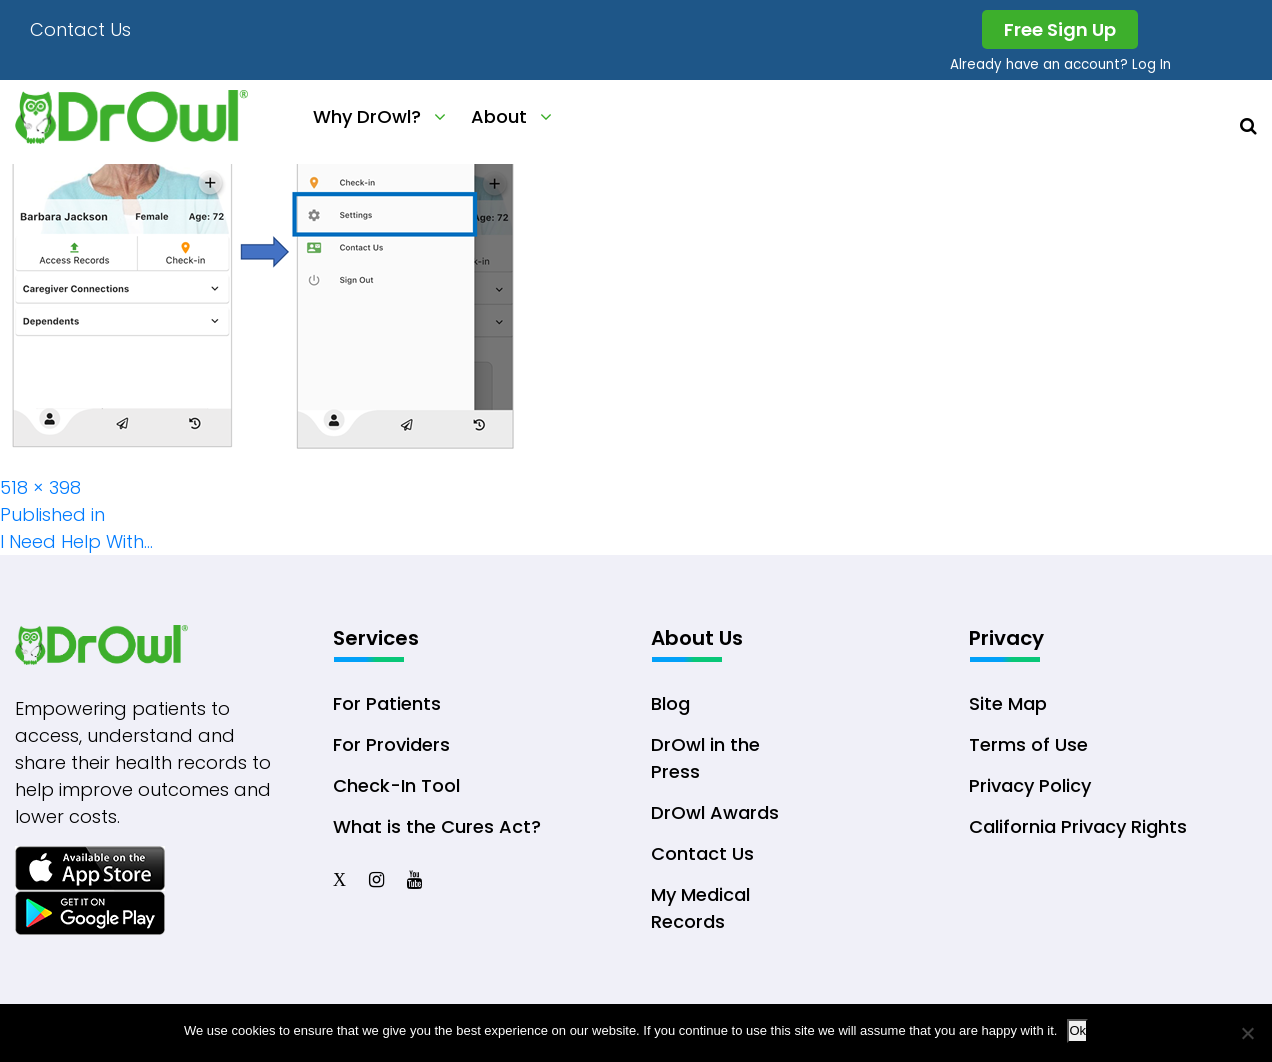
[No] (1247, 1033)
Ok (1077, 1030)
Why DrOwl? (367, 116)
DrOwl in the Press (705, 758)
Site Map (1008, 703)
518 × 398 (40, 487)
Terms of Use (1028, 744)
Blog (670, 703)
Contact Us (80, 29)
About (499, 116)
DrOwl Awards (715, 812)
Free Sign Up (1060, 29)
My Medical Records (700, 908)
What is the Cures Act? (437, 826)
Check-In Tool (396, 785)
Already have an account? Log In (1060, 64)
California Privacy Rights (1078, 826)
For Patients (387, 703)
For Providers (391, 744)
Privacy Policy (1030, 785)
